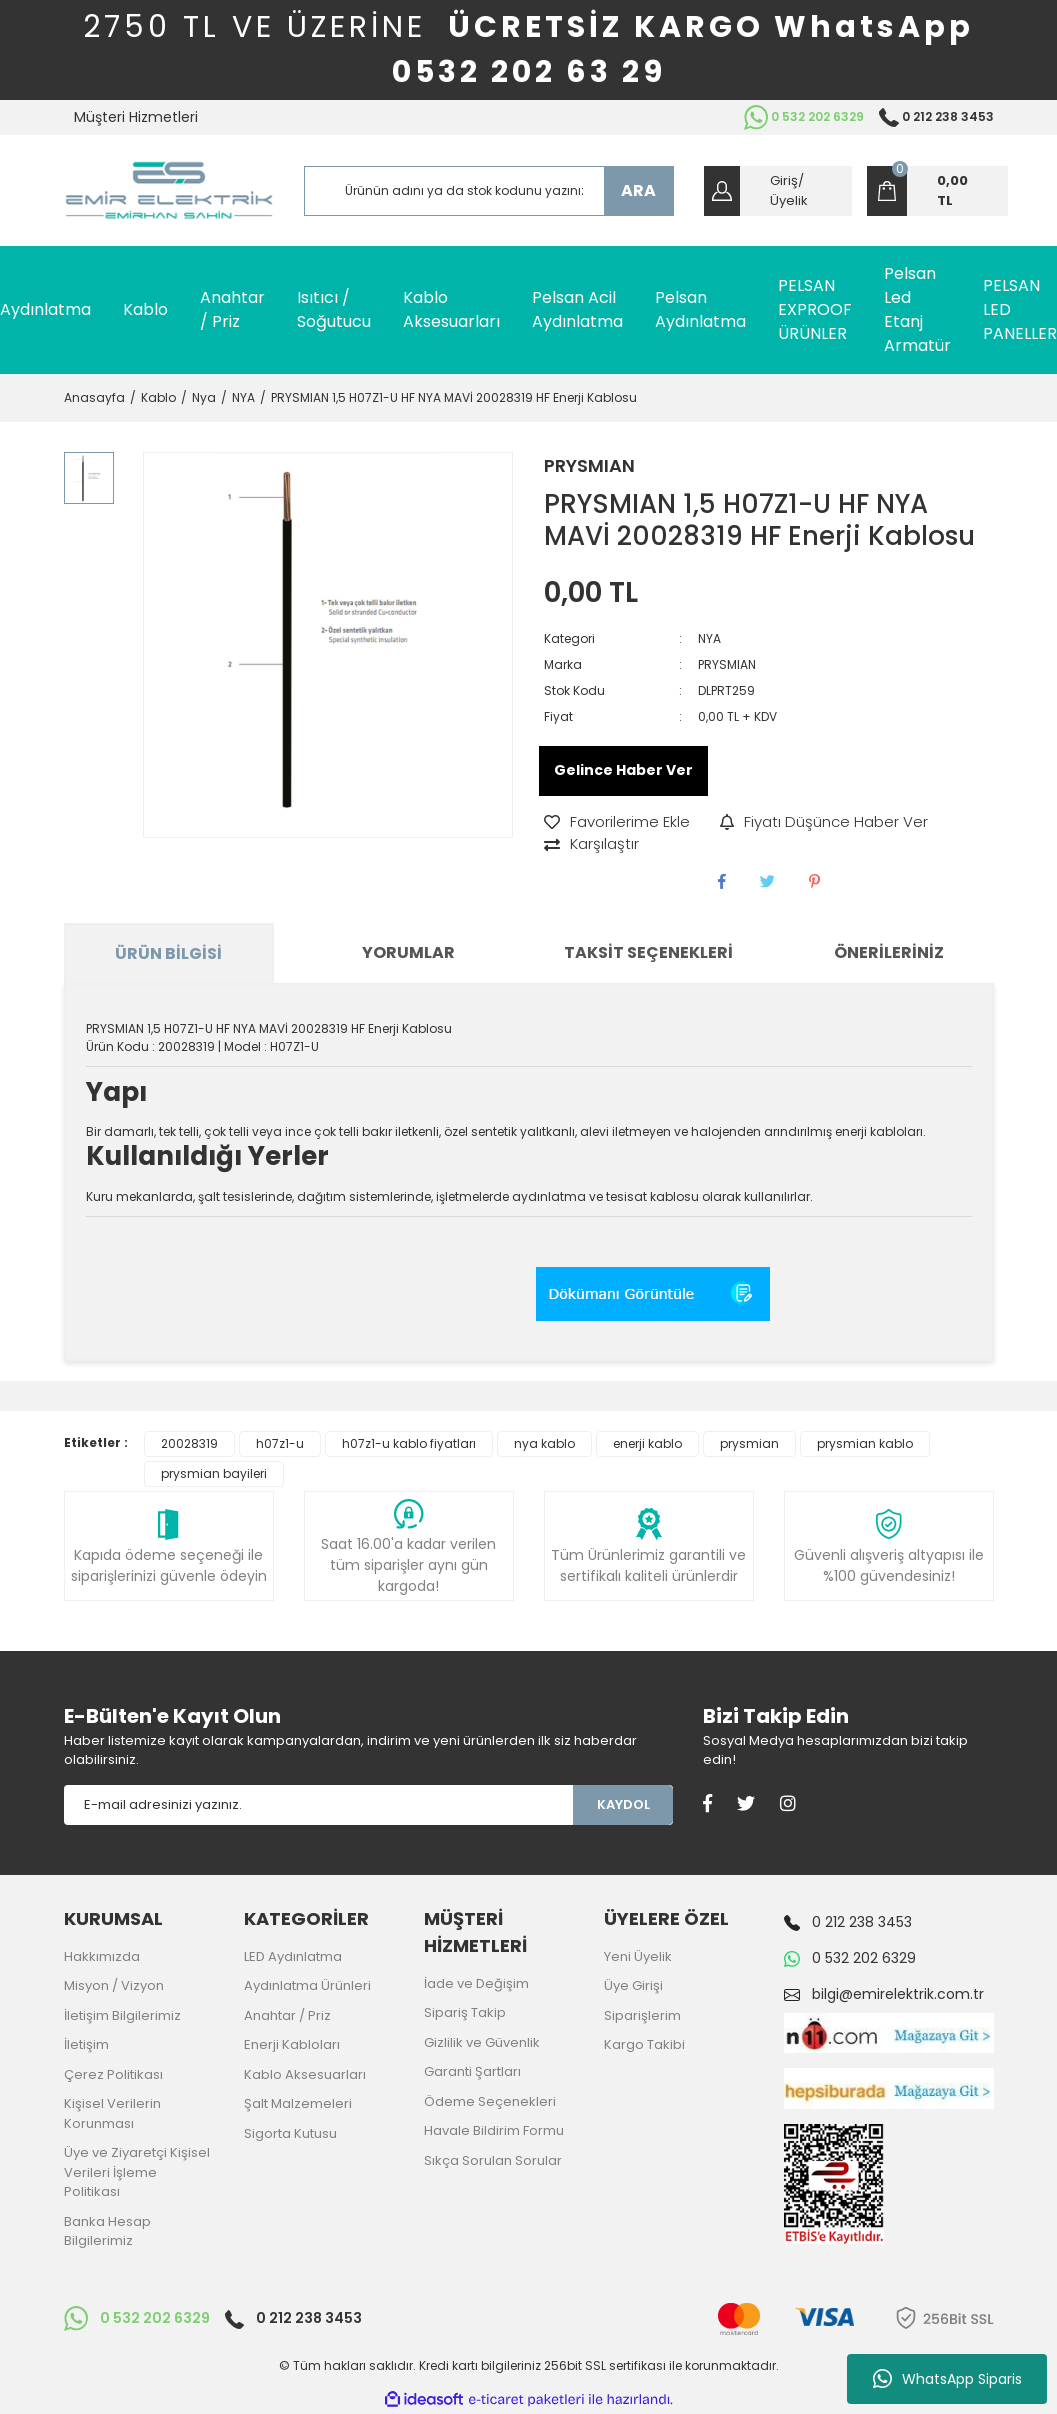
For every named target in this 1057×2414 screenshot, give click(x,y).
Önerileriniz (889, 952)
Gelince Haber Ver (623, 770)
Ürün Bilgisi (168, 953)
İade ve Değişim (476, 1983)
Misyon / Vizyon (114, 1985)
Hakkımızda (102, 1956)
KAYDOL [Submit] (623, 1804)
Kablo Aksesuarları (305, 2074)
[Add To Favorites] (617, 822)
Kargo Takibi (644, 2044)
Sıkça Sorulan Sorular (493, 2160)
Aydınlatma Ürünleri (307, 1985)
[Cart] (937, 191)
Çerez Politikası (113, 2074)
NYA (709, 638)
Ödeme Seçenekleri (490, 2101)
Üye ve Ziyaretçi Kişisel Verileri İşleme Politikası (137, 2172)
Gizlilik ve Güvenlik (482, 2042)
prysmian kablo (865, 1443)
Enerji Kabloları (292, 2044)
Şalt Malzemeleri (298, 2103)
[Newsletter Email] (319, 1805)
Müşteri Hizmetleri (136, 117)
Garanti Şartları (472, 2071)
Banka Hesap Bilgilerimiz (107, 2231)
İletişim (86, 2044)
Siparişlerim (642, 2015)
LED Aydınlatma (293, 1956)
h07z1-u (280, 1443)
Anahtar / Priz (287, 2015)
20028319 (189, 1443)
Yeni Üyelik (638, 1956)
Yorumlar (408, 952)
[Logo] (169, 190)
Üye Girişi (633, 1985)
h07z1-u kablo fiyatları (409, 1443)
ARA (638, 190)
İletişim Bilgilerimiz (122, 2015)
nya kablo (544, 1443)
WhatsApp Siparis (947, 2379)
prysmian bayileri (214, 1473)
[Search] (489, 191)
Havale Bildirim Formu (494, 2130)
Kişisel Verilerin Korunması (112, 2113)
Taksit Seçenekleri (648, 952)
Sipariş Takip (465, 2012)
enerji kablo (647, 1443)
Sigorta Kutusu (290, 2133)
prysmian (749, 1443)
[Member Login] (778, 191)
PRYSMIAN (589, 465)
